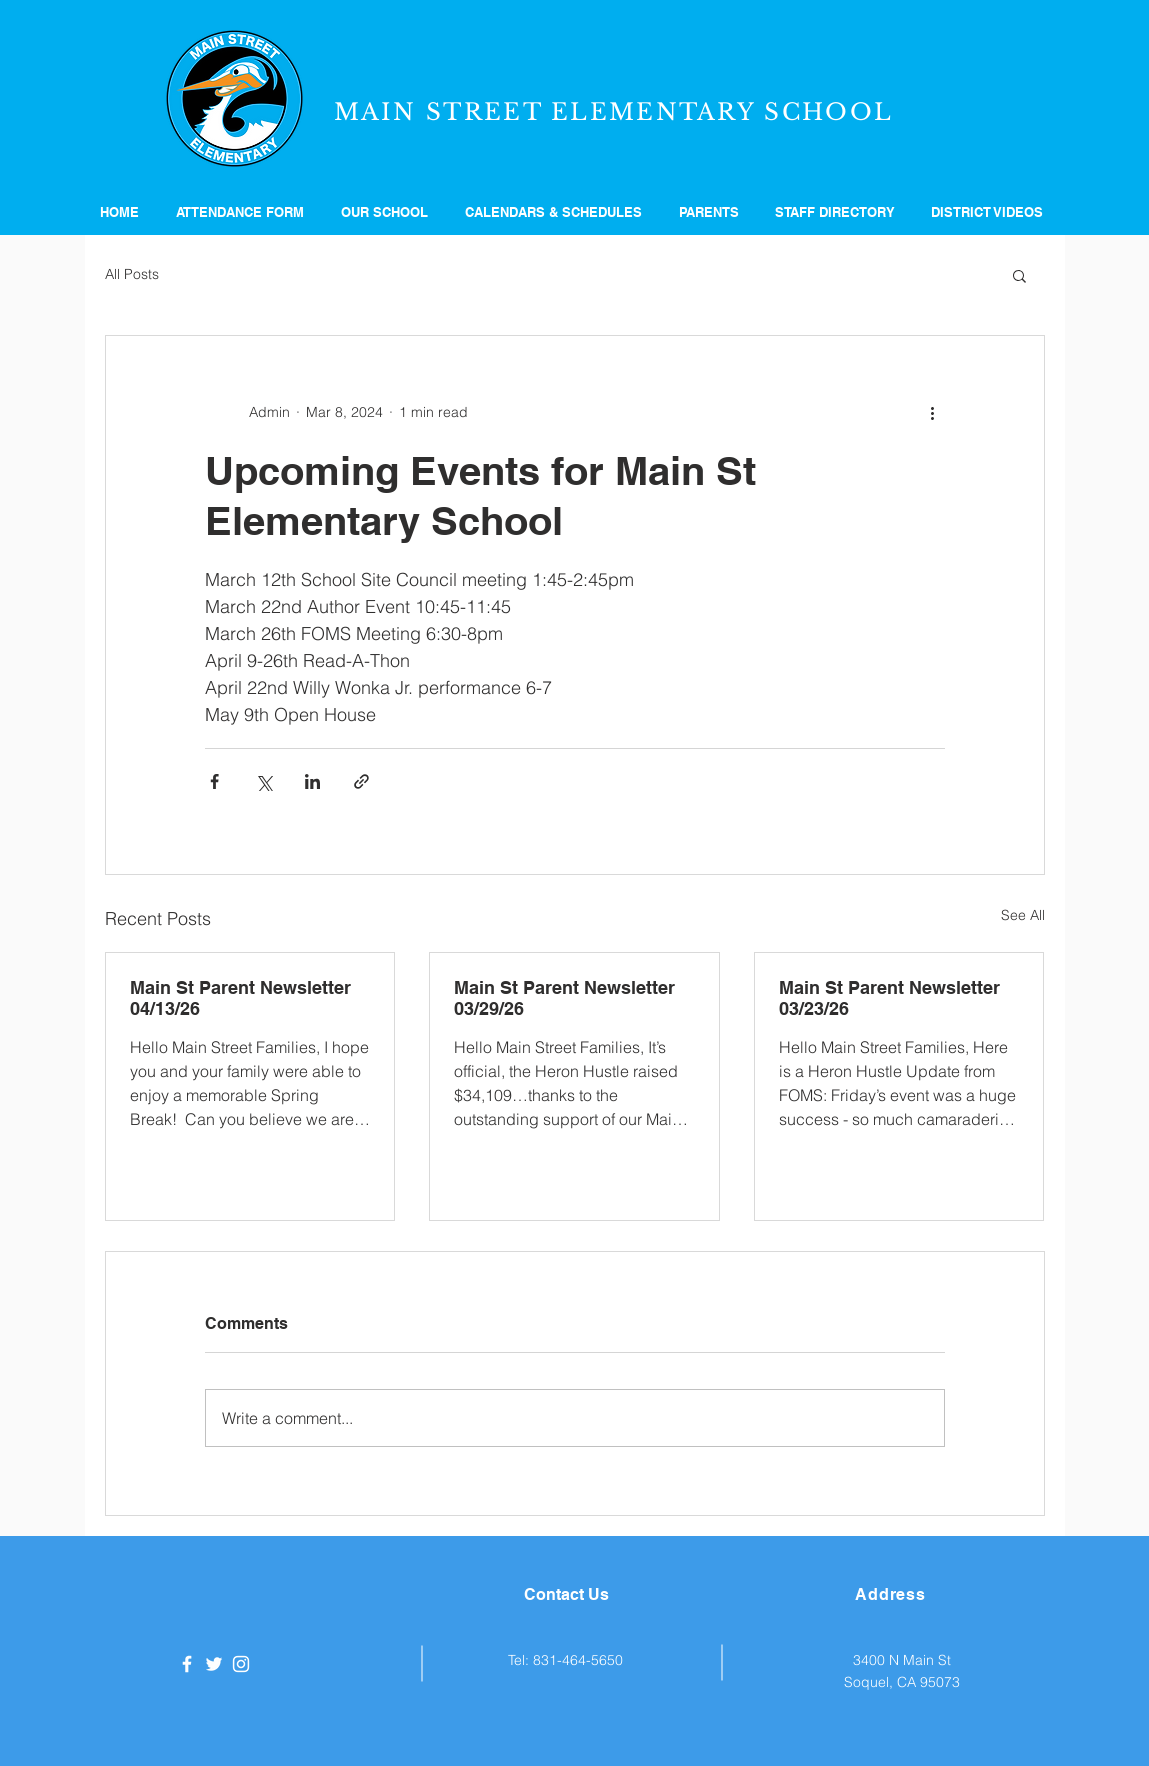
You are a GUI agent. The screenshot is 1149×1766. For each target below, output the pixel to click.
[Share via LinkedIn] (312, 781)
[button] (388, 212)
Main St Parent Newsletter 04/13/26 (240, 998)
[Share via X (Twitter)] (263, 781)
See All (1023, 915)
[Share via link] (361, 781)
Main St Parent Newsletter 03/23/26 (889, 998)
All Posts (132, 274)
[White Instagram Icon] (241, 1664)
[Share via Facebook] (214, 781)
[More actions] (933, 412)
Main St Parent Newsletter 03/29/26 (564, 998)
